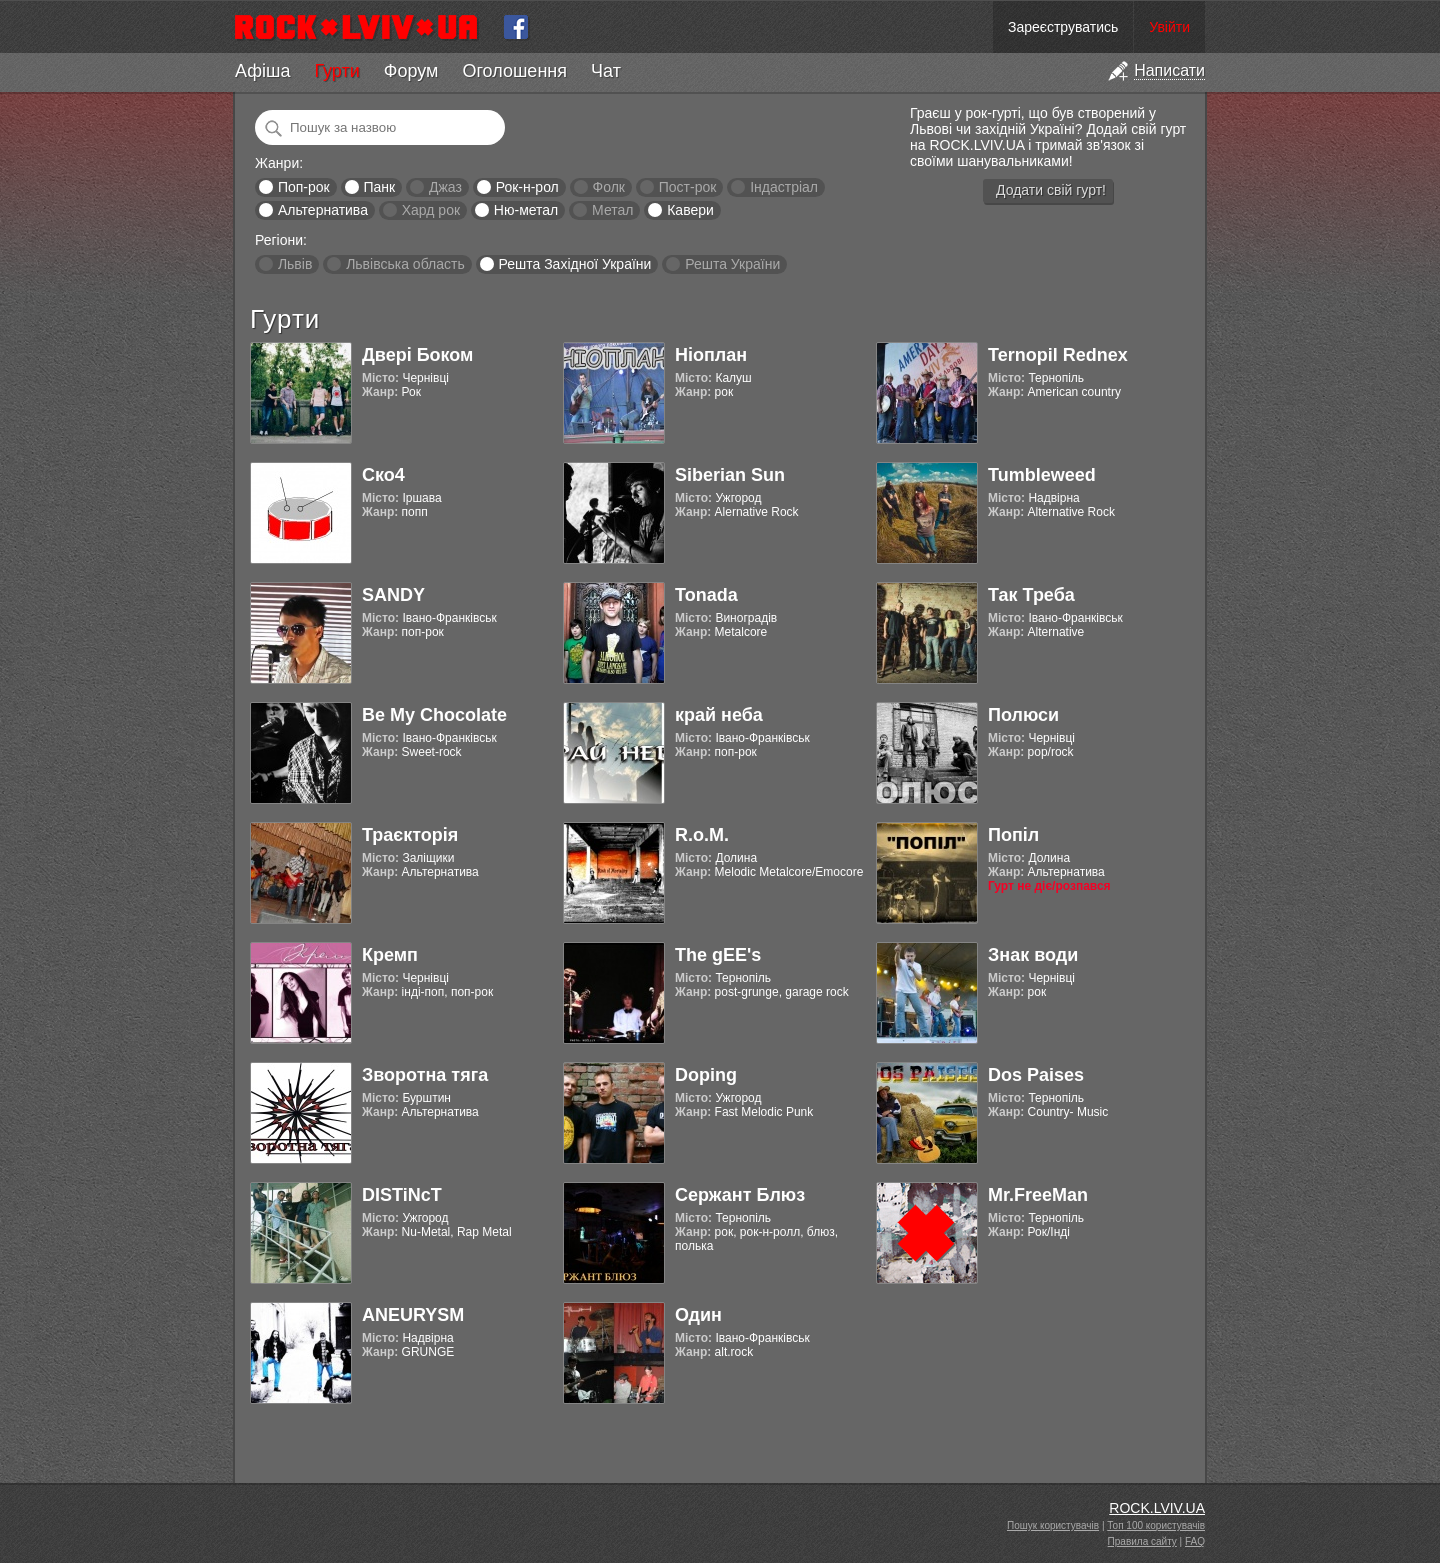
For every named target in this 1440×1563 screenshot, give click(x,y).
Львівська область (405, 264)
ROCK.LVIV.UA (1157, 1508)
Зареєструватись (1063, 27)
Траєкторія (410, 835)
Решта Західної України (574, 264)
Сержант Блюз (740, 1195)
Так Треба (1031, 595)
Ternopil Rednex (1058, 355)
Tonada (706, 595)
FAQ (1195, 1541)
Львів (295, 264)
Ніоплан (711, 355)
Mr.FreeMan (1038, 1195)
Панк (379, 187)
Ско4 (383, 475)
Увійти (1169, 27)
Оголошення (514, 71)
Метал (612, 210)
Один (698, 1315)
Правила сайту (1142, 1541)
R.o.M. (702, 835)
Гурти (336, 71)
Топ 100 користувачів (1156, 1525)
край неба (719, 715)
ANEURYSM (413, 1315)
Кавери (690, 210)
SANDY (393, 595)
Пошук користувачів (1053, 1525)
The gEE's (718, 955)
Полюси (1023, 715)
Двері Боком (417, 355)
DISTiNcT (402, 1195)
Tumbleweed (1042, 475)
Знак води (1033, 955)
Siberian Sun (730, 475)
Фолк (609, 187)
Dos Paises (1036, 1075)
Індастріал (784, 187)
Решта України (732, 264)
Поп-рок (304, 187)
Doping (706, 1075)
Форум (411, 71)
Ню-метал (526, 210)
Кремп (390, 955)
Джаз (445, 187)
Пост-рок (688, 187)
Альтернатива (323, 210)
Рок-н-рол (527, 187)
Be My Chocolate (434, 715)
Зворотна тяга (425, 1075)
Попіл (1013, 835)
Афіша (262, 71)
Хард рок (431, 210)
